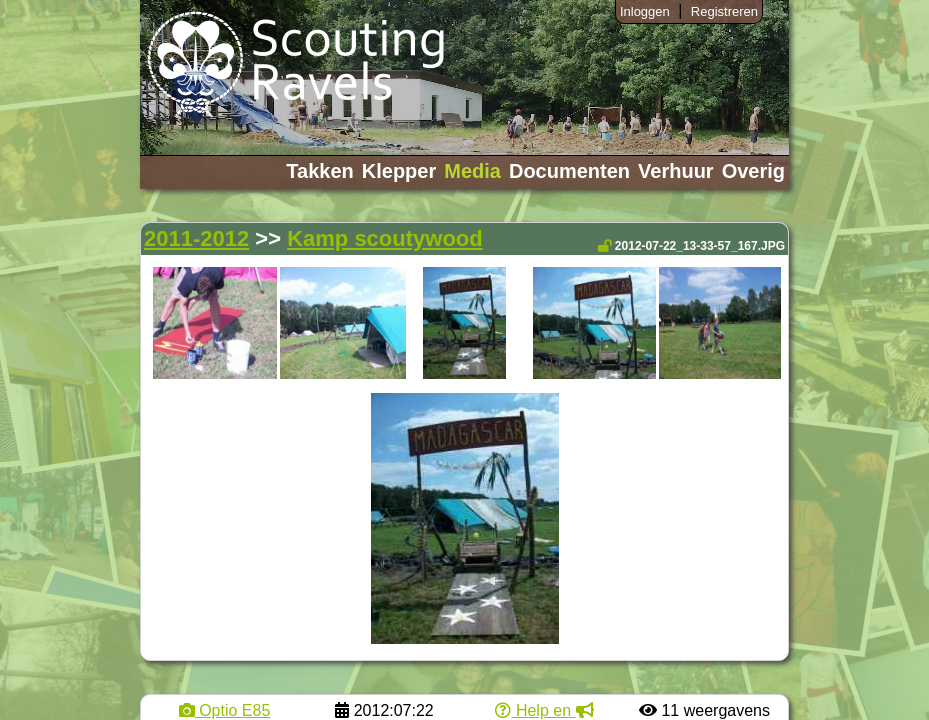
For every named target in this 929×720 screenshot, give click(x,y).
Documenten (569, 171)
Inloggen (645, 11)
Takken (319, 171)
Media (472, 171)
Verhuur (676, 171)
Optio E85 (225, 710)
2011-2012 (196, 238)
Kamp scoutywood (385, 238)
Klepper (399, 171)
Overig (753, 171)
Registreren (724, 11)
